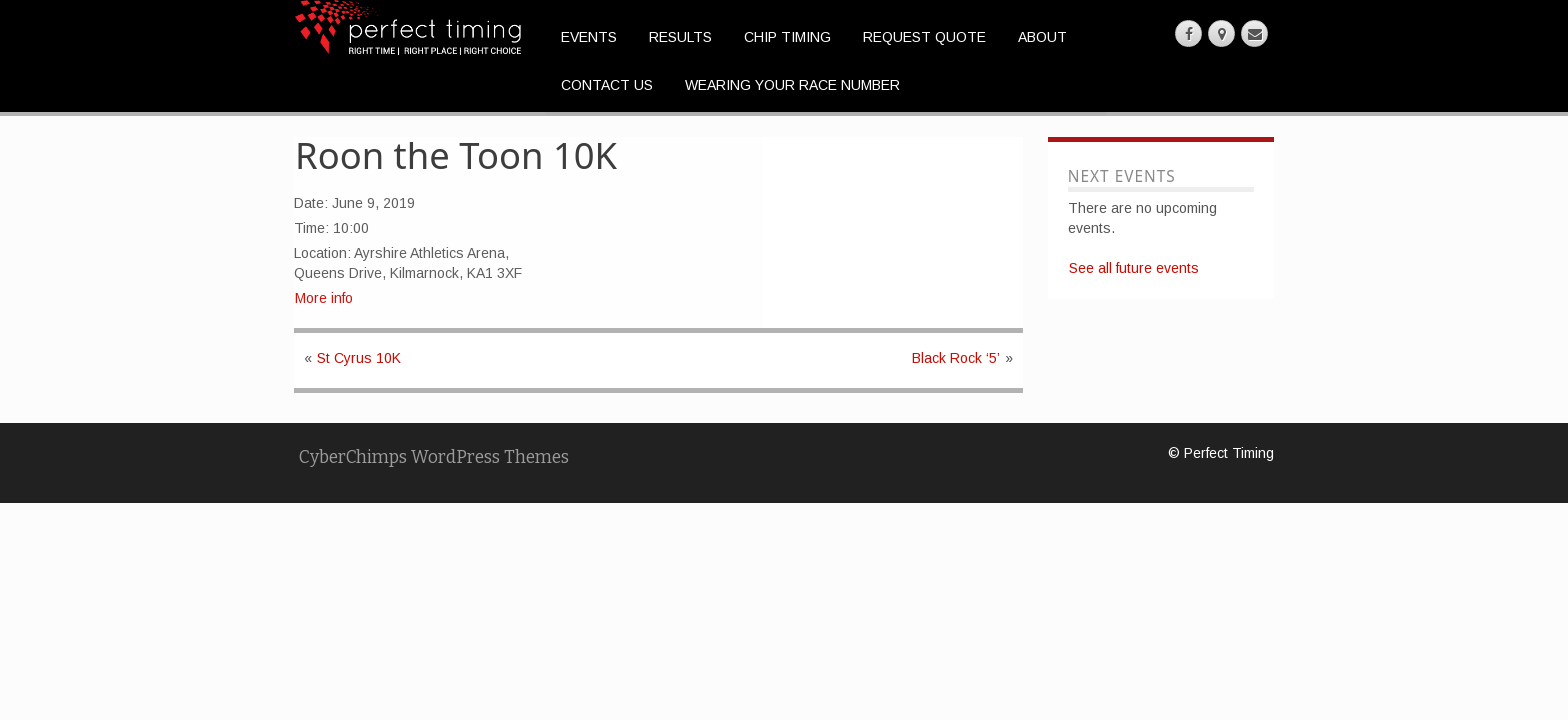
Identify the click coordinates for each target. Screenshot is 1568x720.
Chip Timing (787, 37)
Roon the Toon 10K (456, 155)
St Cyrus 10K (359, 358)
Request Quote (924, 37)
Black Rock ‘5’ (956, 358)
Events (589, 37)
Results (680, 37)
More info (324, 298)
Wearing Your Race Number (792, 85)
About (1042, 37)
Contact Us (607, 85)
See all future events (1134, 268)
